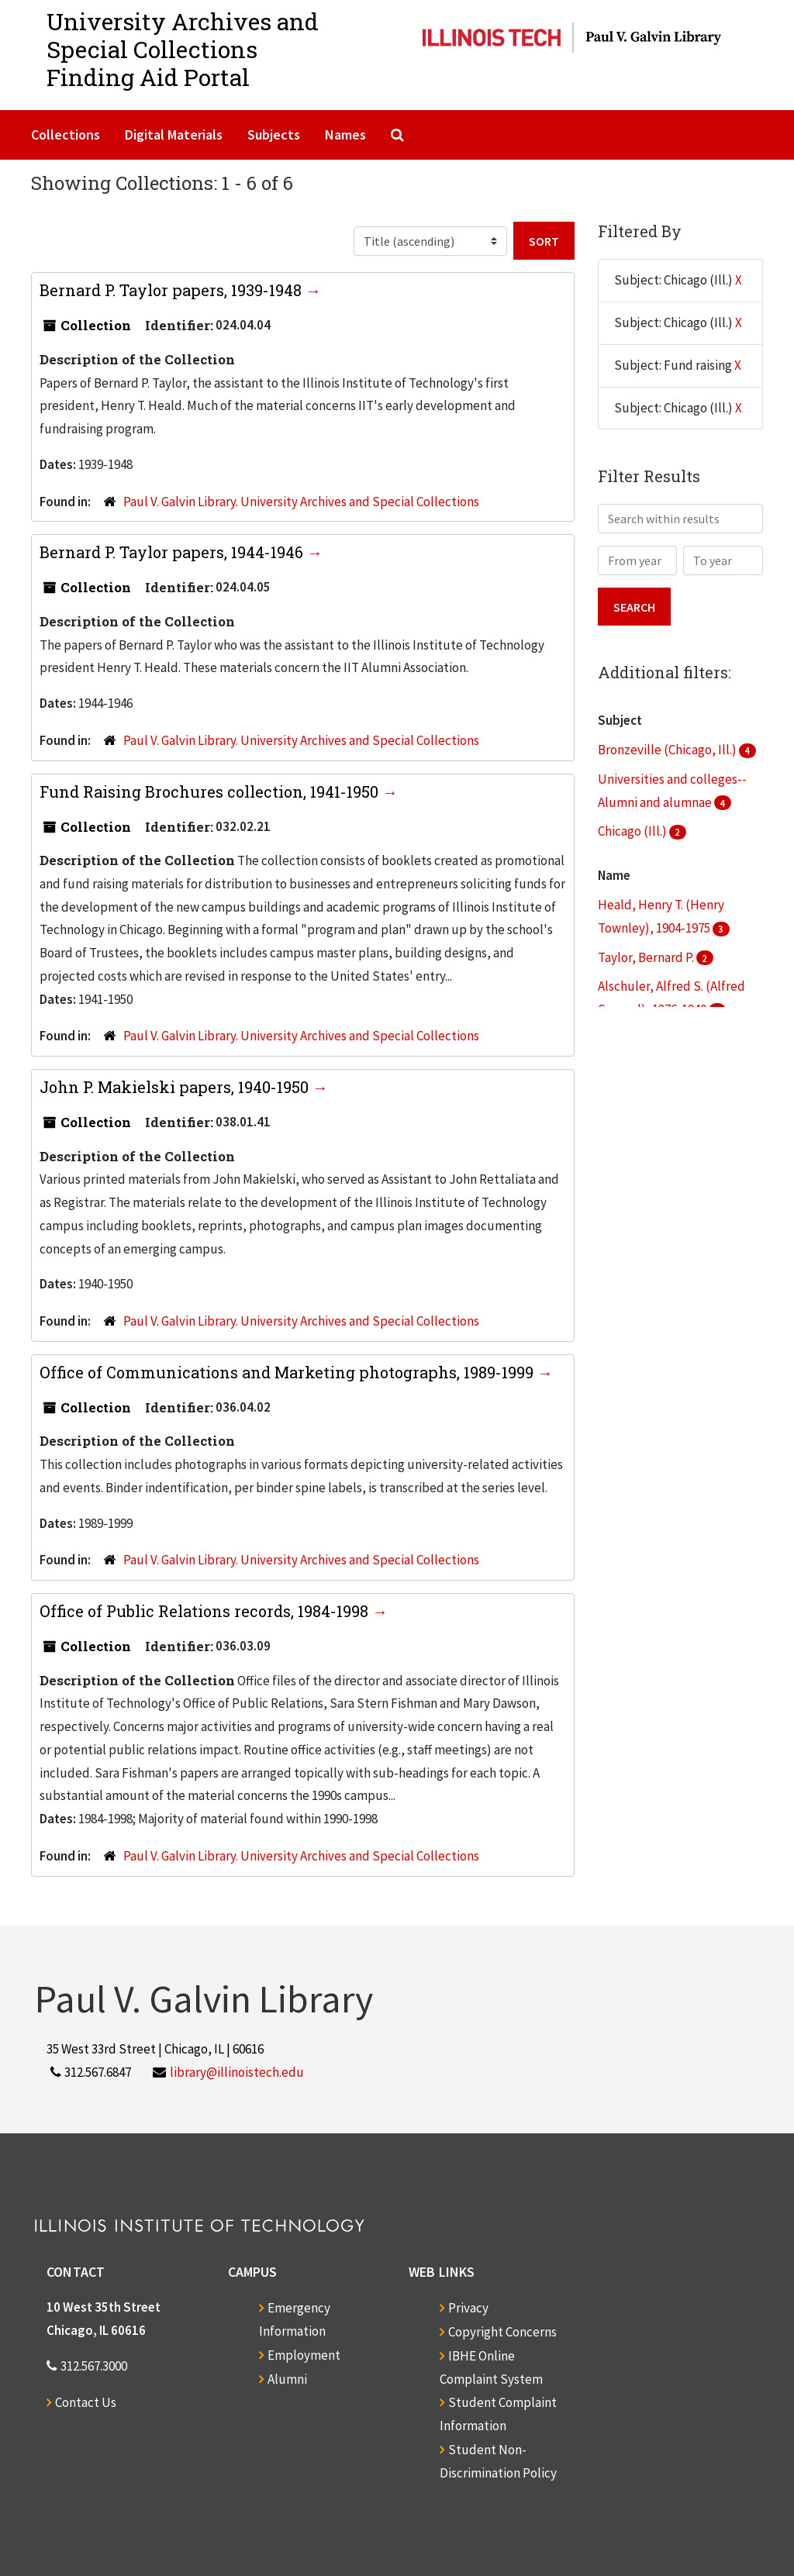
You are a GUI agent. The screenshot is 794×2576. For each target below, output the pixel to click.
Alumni (287, 2379)
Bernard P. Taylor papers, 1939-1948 (173, 290)
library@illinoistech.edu (237, 2072)
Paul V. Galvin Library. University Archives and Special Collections (301, 501)
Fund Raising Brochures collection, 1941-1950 (211, 791)
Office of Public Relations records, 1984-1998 (206, 1611)
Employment (304, 2355)
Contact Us (85, 2402)
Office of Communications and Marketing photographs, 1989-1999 (288, 1372)
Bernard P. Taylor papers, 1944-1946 (173, 552)
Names (345, 134)
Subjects (273, 134)
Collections (65, 134)
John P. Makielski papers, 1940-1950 (176, 1087)
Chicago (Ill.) (633, 831)
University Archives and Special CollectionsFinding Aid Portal (183, 49)
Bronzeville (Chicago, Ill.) (668, 749)
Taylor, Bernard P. (647, 957)
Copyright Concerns (502, 2331)
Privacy (468, 2307)
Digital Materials (174, 134)
